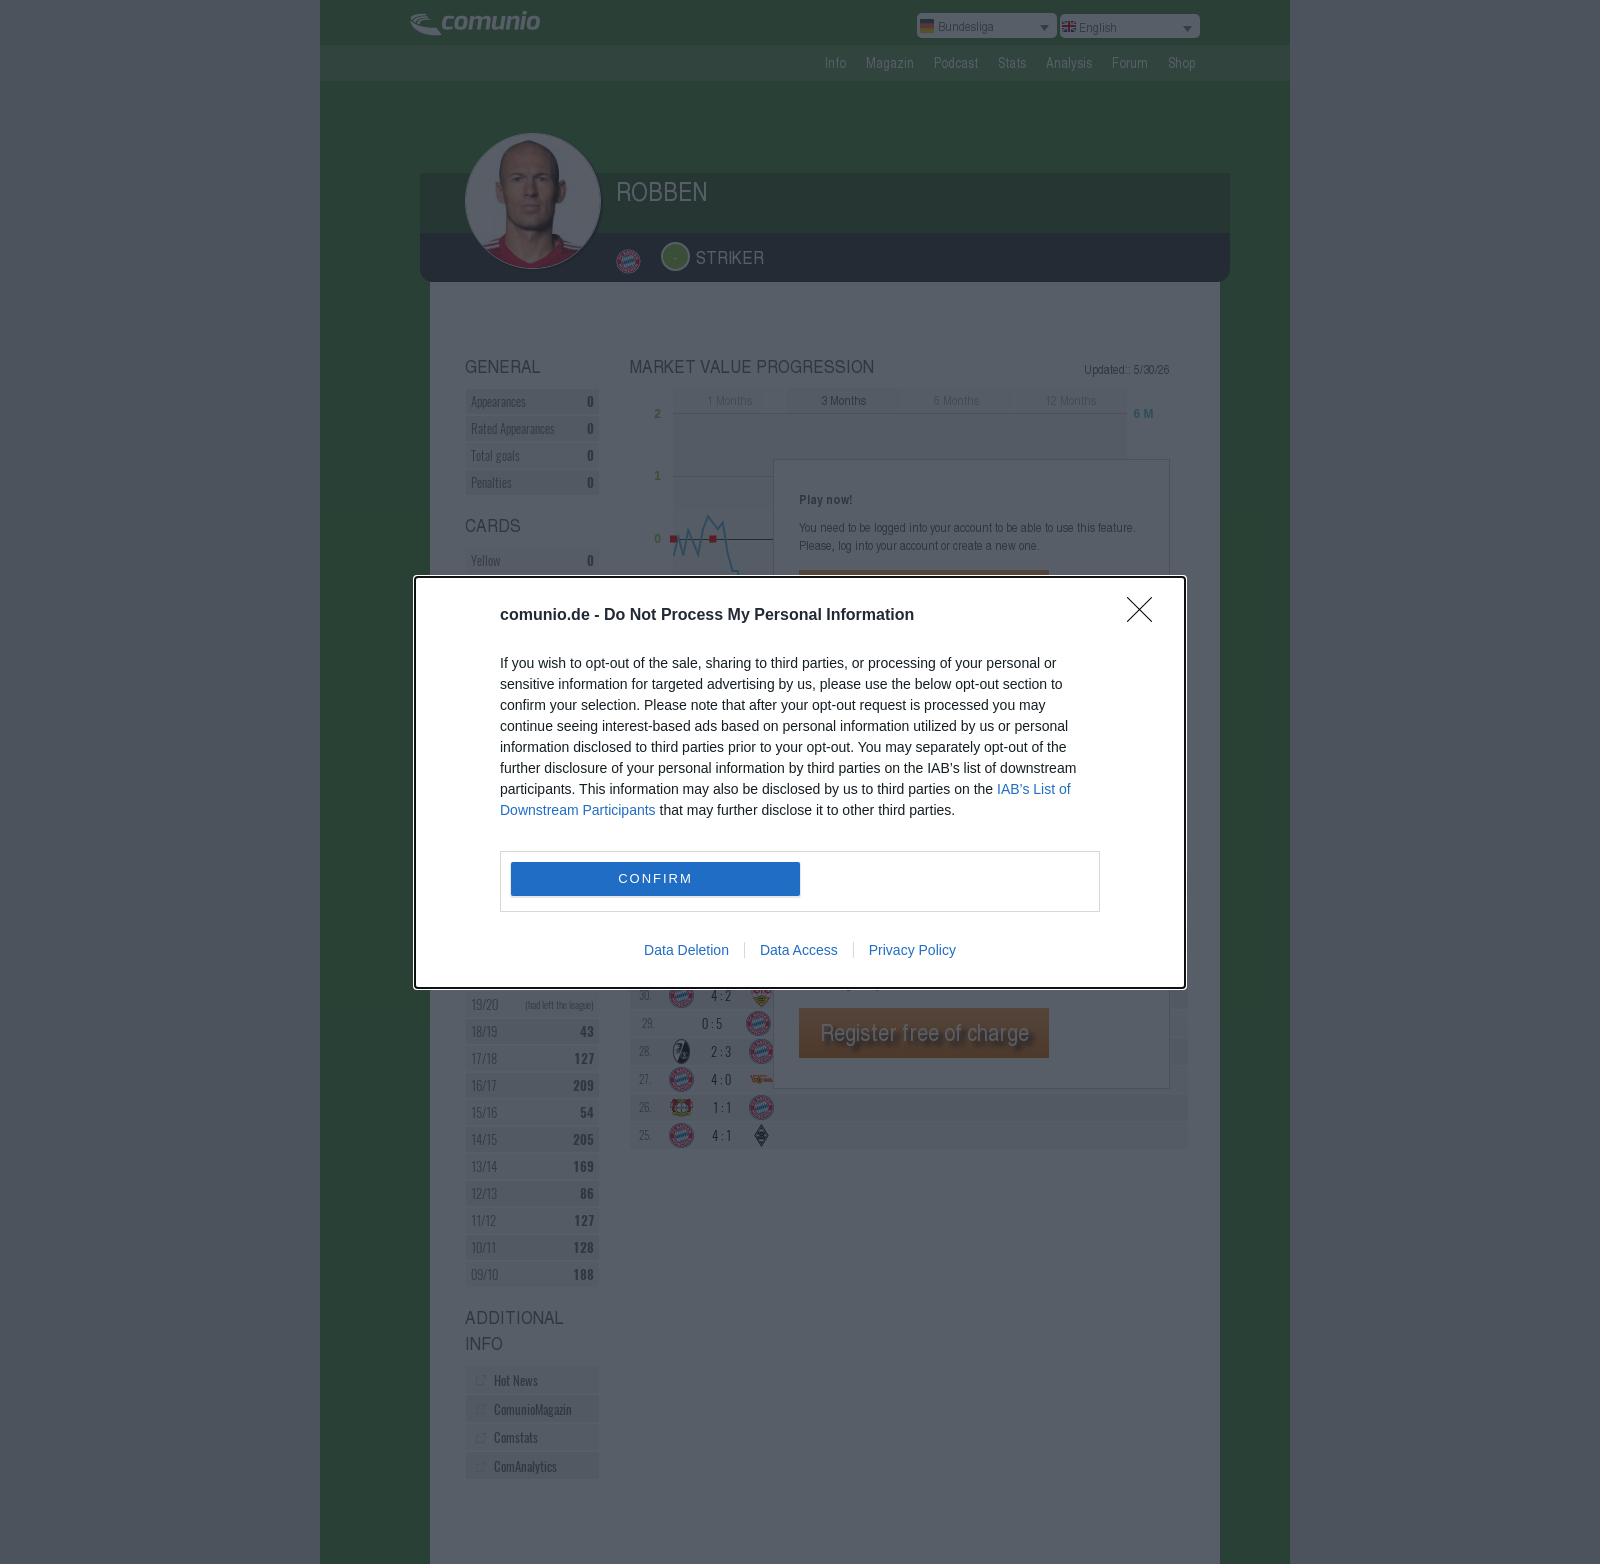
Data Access (799, 950)
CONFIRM (655, 878)
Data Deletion (686, 950)
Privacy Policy (912, 950)
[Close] (1146, 616)
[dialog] (800, 782)
